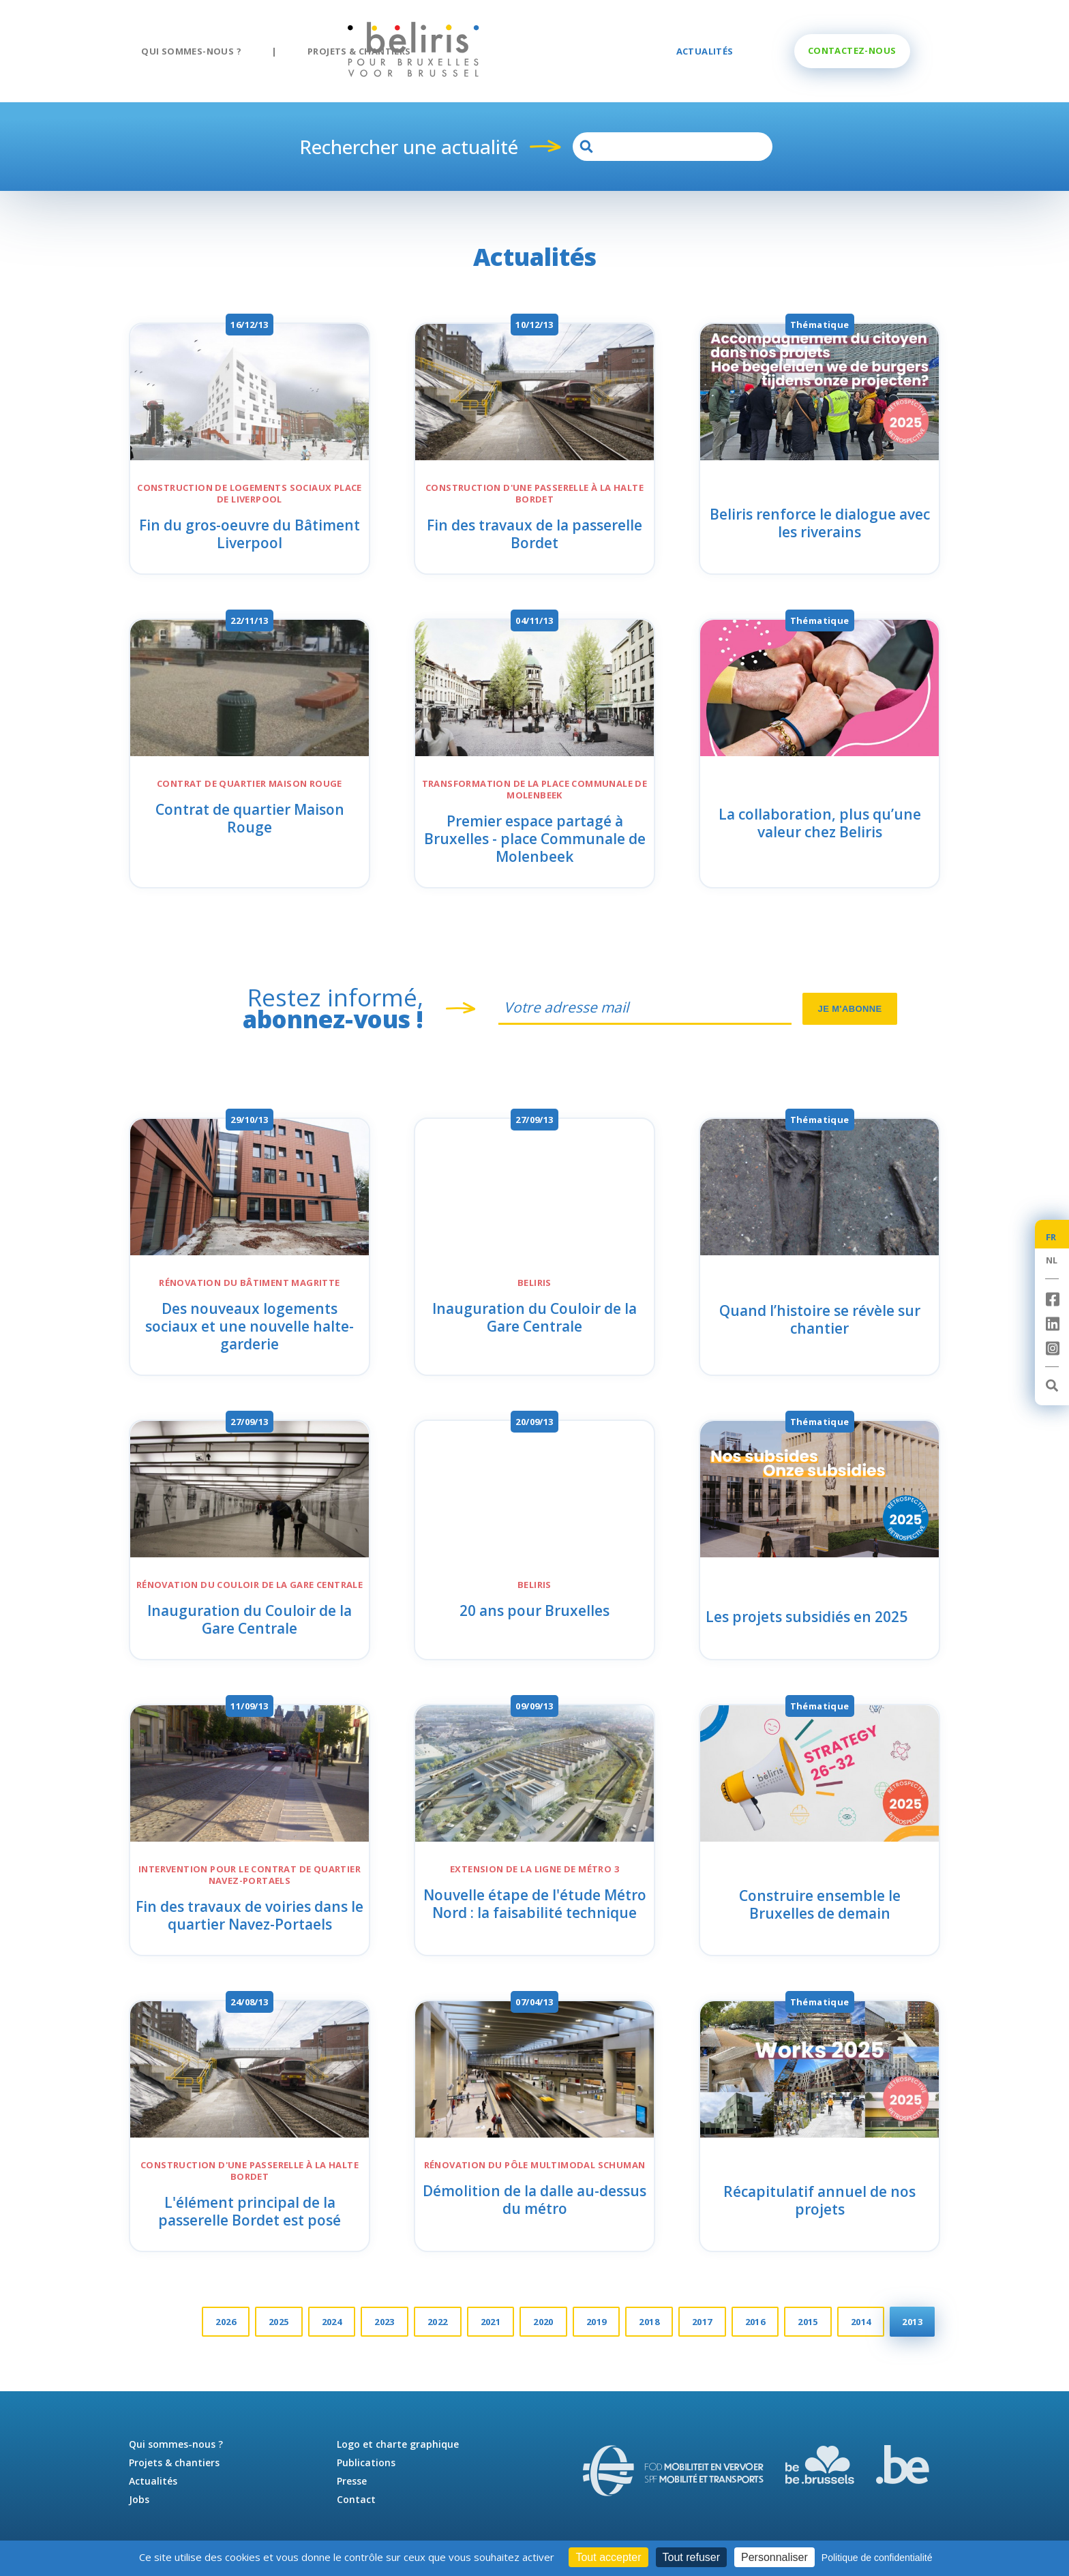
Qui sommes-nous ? (191, 51)
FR (1051, 1237)
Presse (352, 2480)
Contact (356, 2499)
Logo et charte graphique (398, 2444)
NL (1052, 1260)
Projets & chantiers (359, 51)
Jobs (139, 2499)
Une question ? (852, 50)
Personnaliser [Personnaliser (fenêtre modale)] (774, 2557)
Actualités (705, 51)
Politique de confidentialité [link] (877, 2557)
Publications (366, 2462)
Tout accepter (608, 2557)
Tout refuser (691, 2557)
